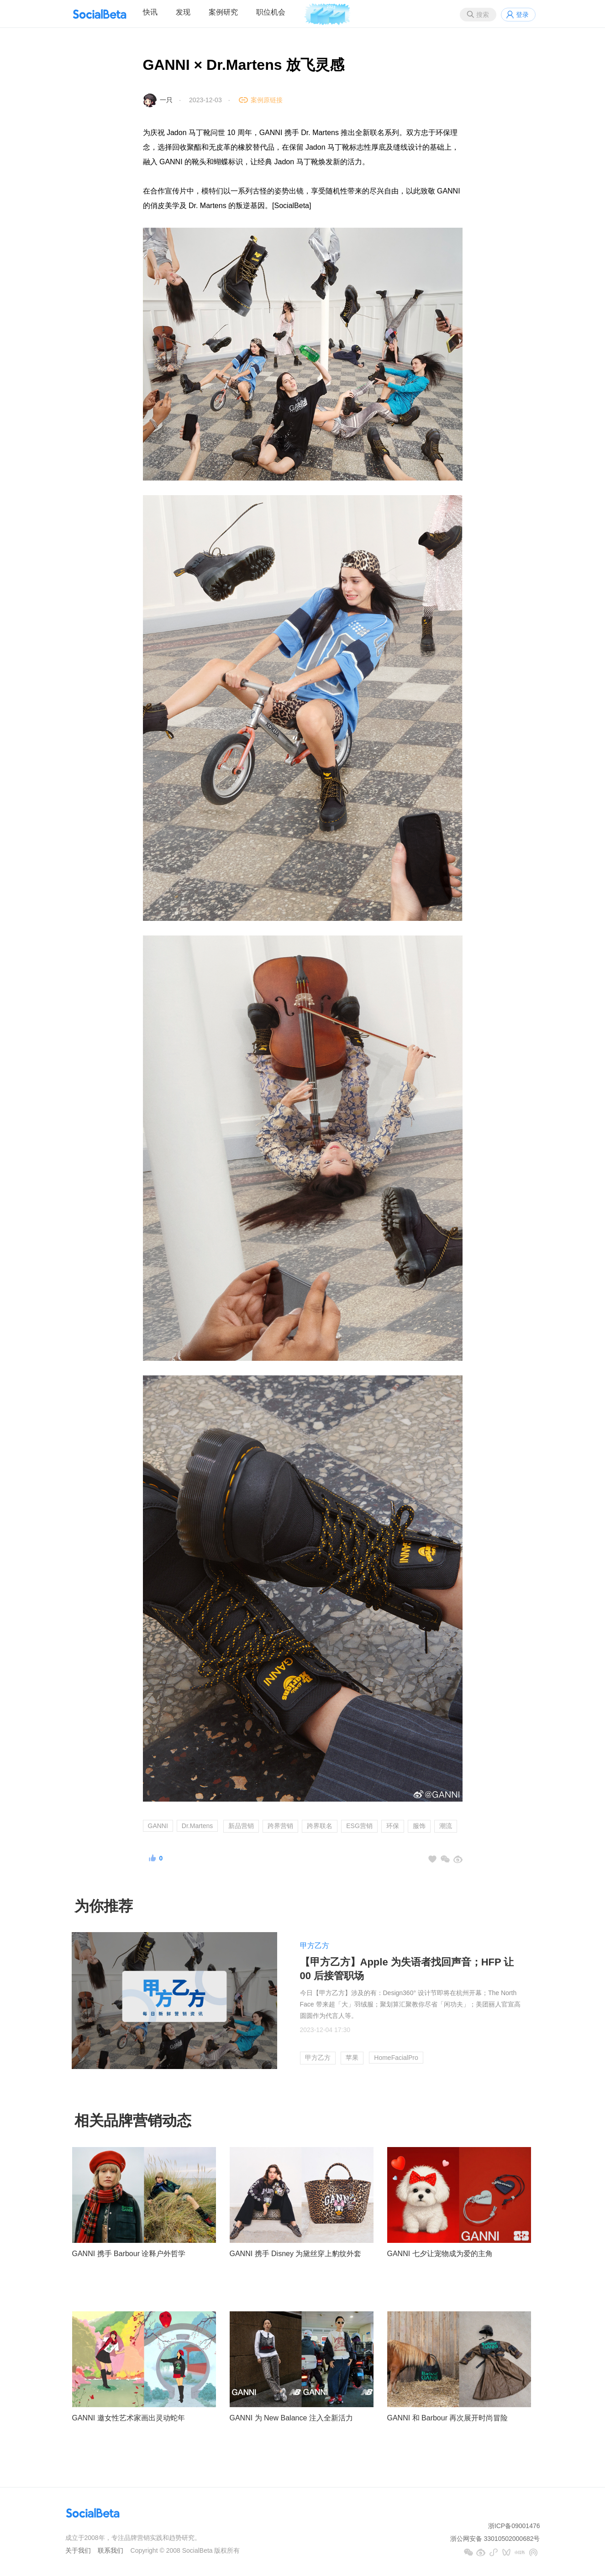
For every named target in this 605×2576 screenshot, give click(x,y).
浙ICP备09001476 (514, 2525)
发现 (183, 12)
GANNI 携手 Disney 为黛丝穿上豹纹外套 (296, 2253)
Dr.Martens (197, 1825)
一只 (166, 100)
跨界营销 (280, 1825)
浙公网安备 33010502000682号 (495, 2538)
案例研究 (223, 12)
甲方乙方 (314, 1945)
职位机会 (270, 12)
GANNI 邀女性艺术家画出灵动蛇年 (128, 2418)
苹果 (352, 2057)
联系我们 (110, 2550)
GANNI (158, 1825)
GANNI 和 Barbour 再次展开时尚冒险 (447, 2418)
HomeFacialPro (396, 2057)
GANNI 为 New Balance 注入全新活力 (291, 2418)
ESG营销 (359, 1825)
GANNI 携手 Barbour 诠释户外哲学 (129, 2253)
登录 (522, 14)
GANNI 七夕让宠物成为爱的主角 (440, 2253)
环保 (392, 1825)
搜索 (482, 14)
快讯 (150, 12)
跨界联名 (319, 1825)
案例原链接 (267, 100)
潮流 (445, 1825)
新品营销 (241, 1825)
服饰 (419, 1825)
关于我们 (78, 2550)
